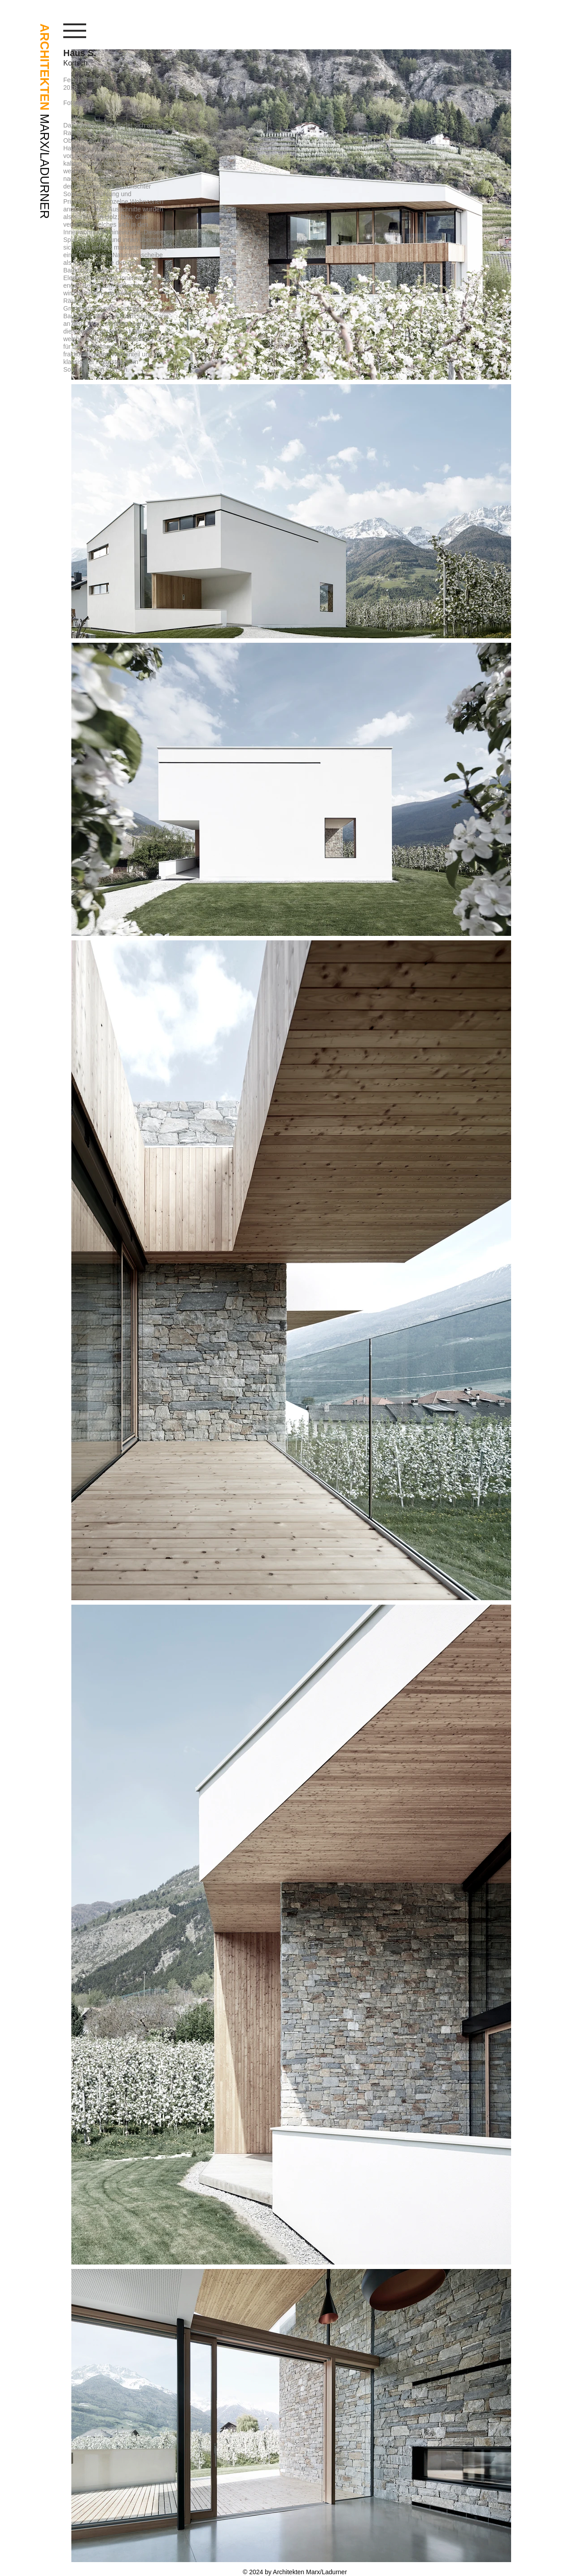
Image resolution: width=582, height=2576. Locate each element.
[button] (74, 30)
